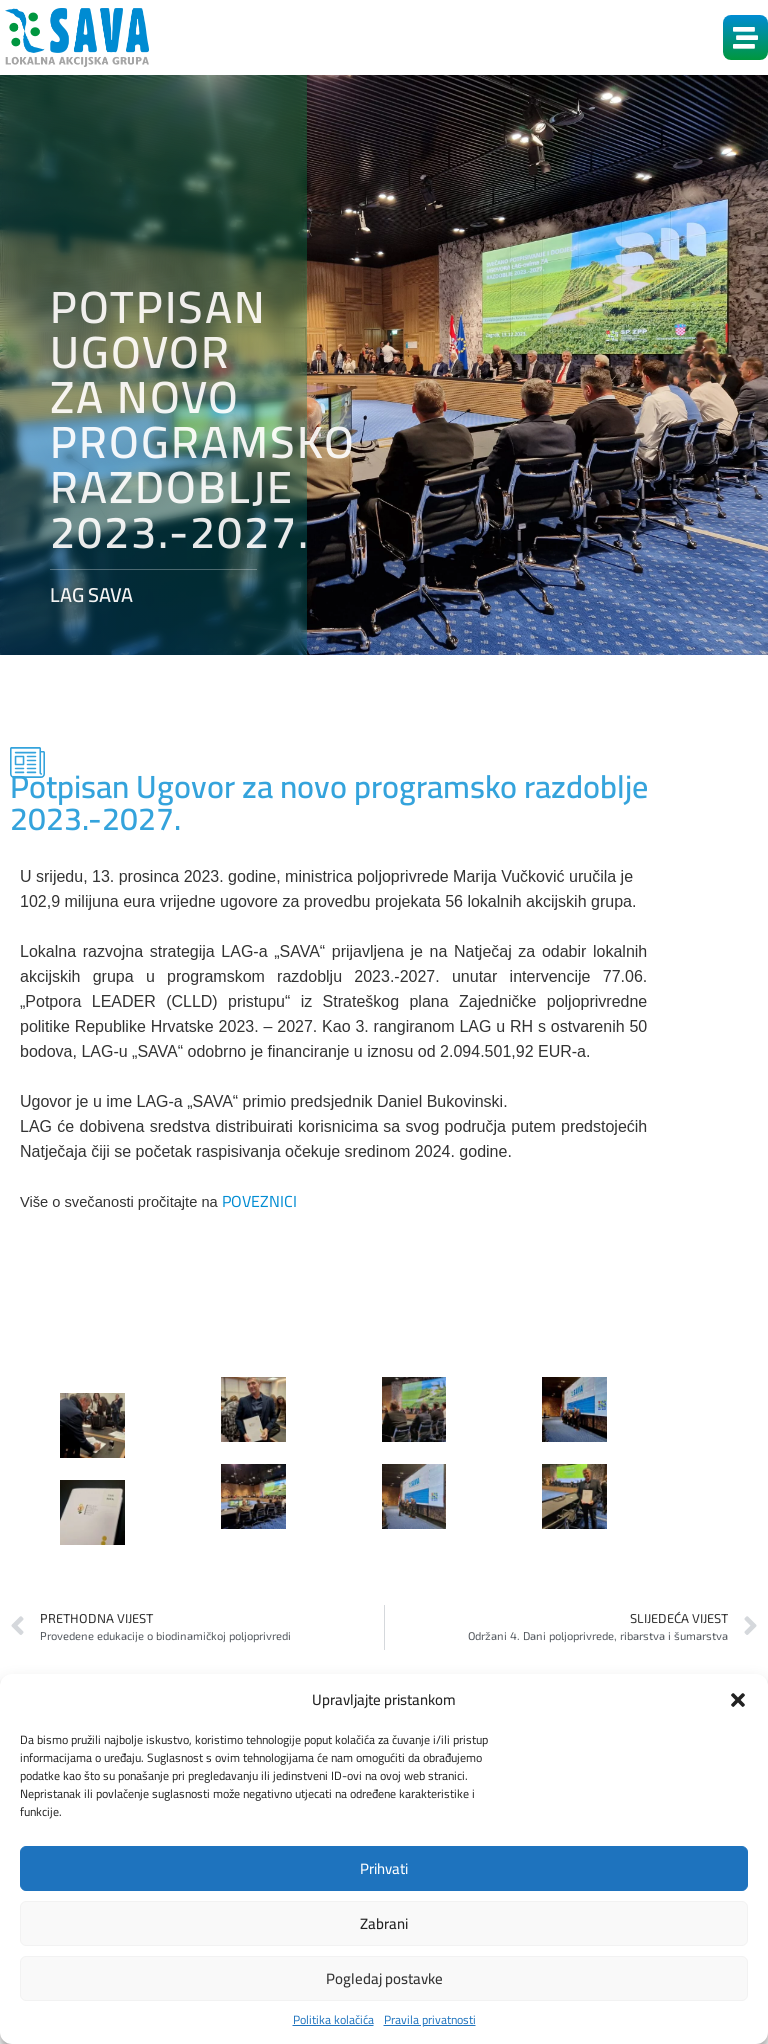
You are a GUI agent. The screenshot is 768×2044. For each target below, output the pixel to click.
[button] (738, 1700)
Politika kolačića (333, 2020)
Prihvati (384, 1868)
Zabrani (384, 1923)
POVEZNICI (259, 1201)
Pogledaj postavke (384, 1978)
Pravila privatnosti (430, 2020)
